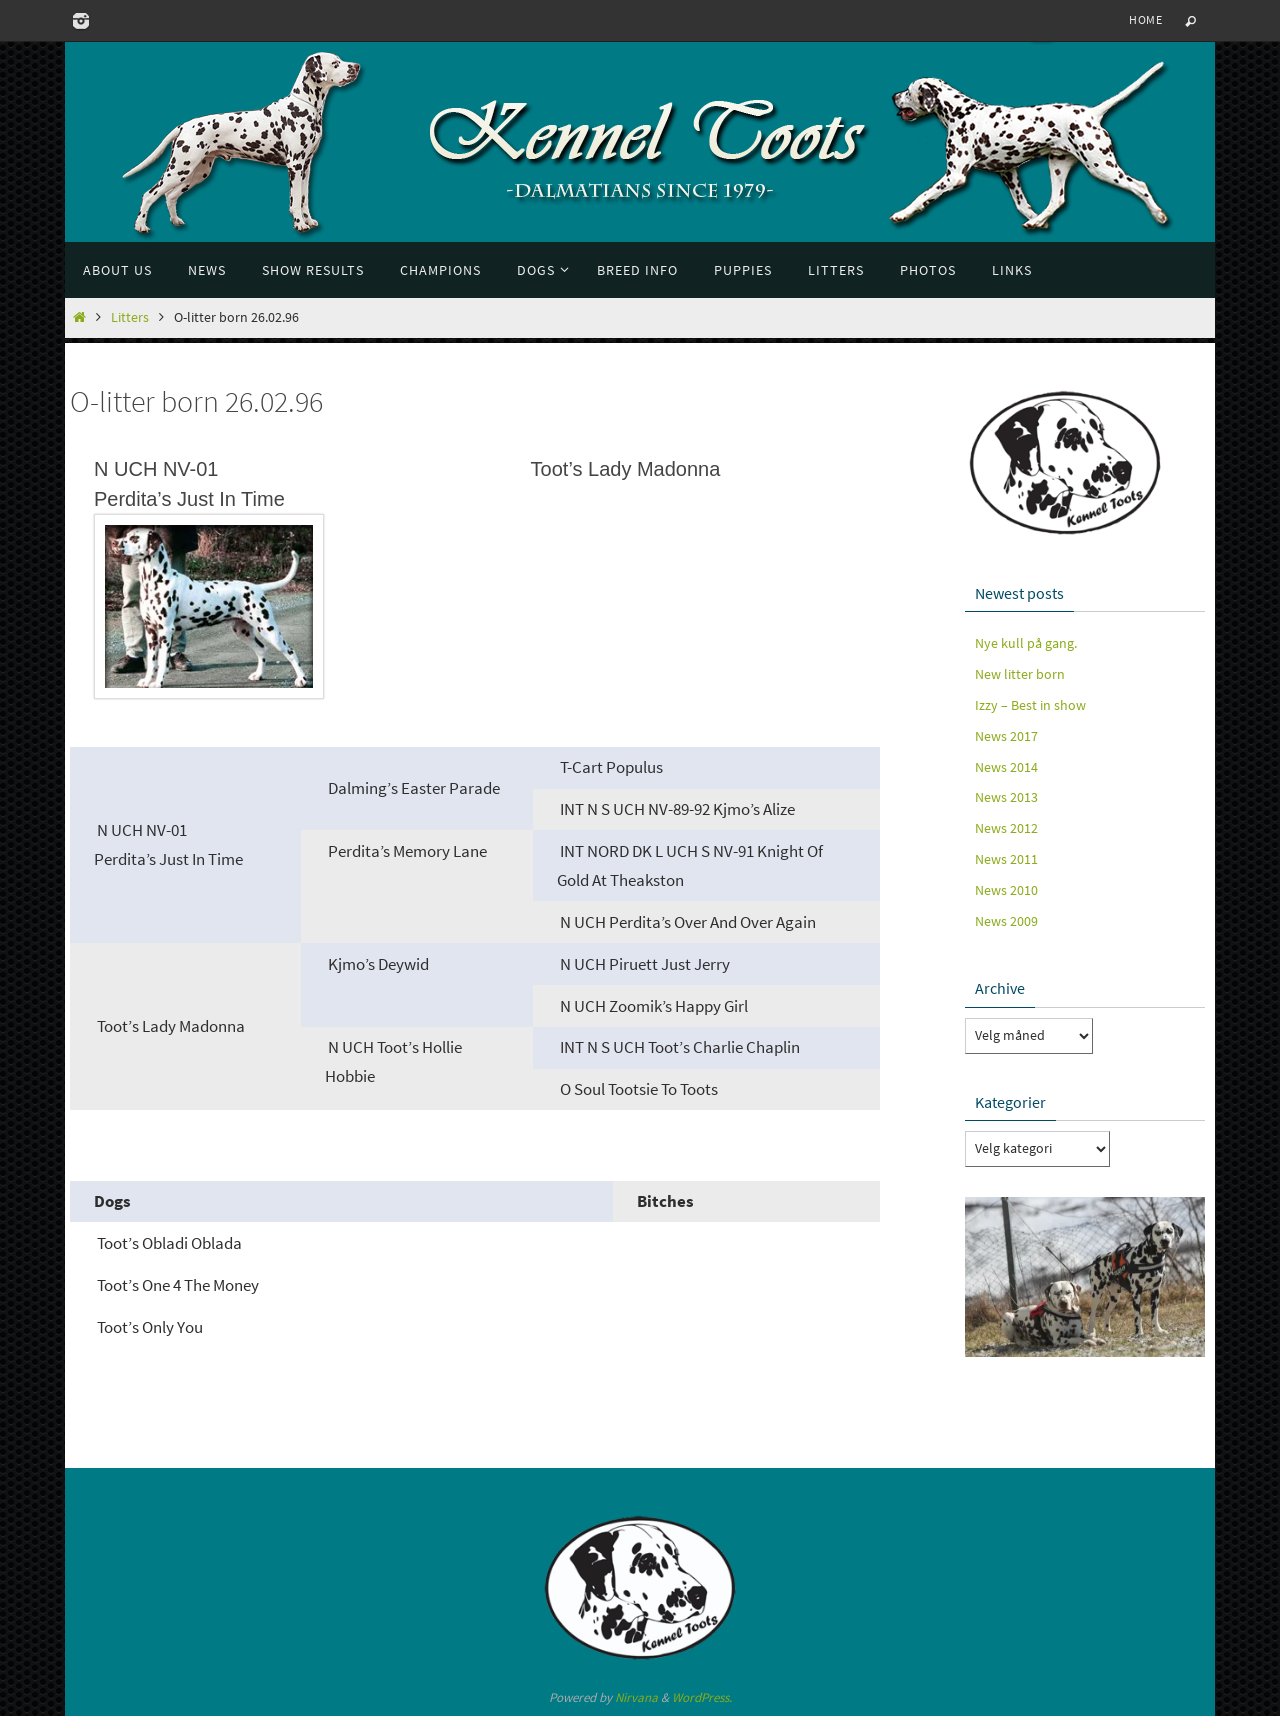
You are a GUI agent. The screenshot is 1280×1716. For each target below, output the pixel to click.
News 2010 (1006, 890)
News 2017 (1006, 736)
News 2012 (1006, 828)
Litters (130, 317)
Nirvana (636, 1697)
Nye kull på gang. (1026, 643)
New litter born (1020, 674)
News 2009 (1006, 921)
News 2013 (1006, 797)
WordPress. (702, 1697)
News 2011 (1006, 859)
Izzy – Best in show (1030, 705)
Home (1145, 19)
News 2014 (1006, 767)
